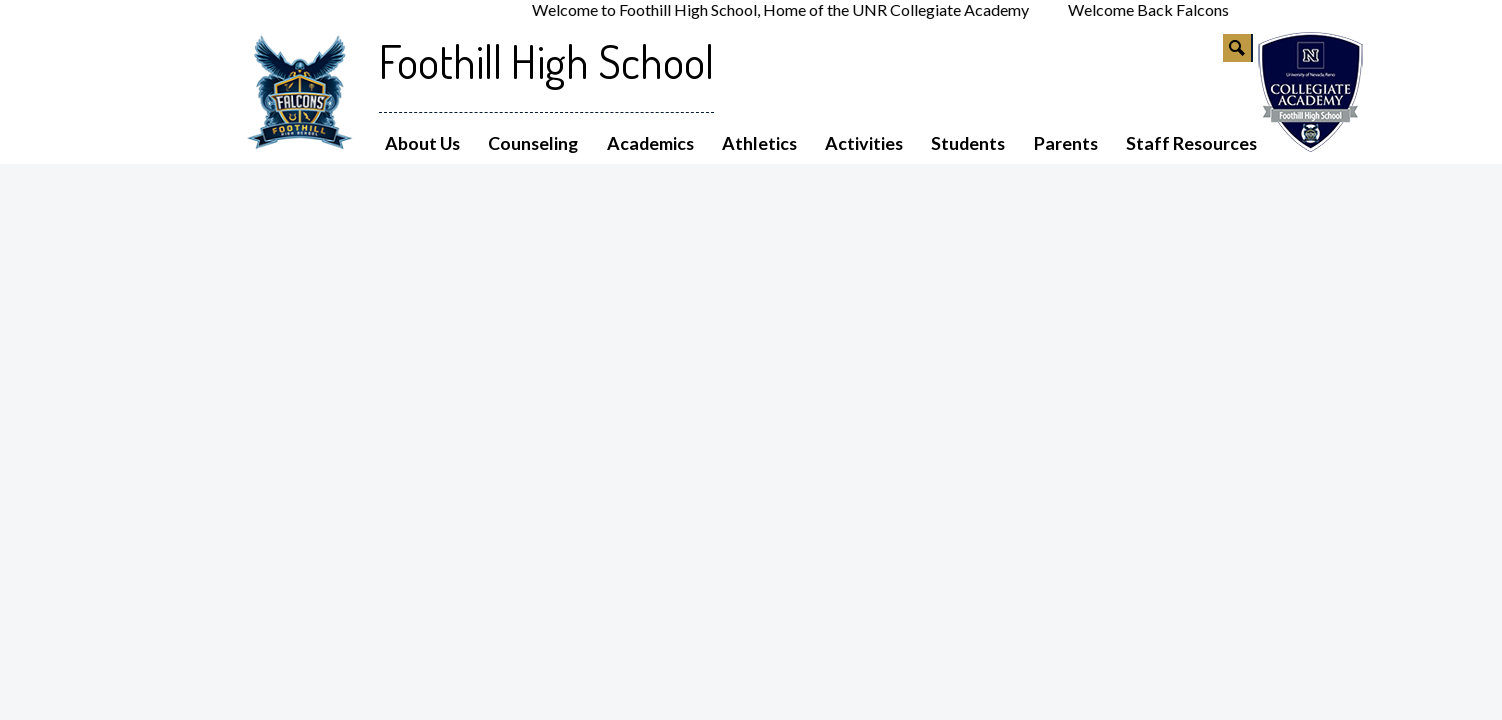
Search (1238, 51)
